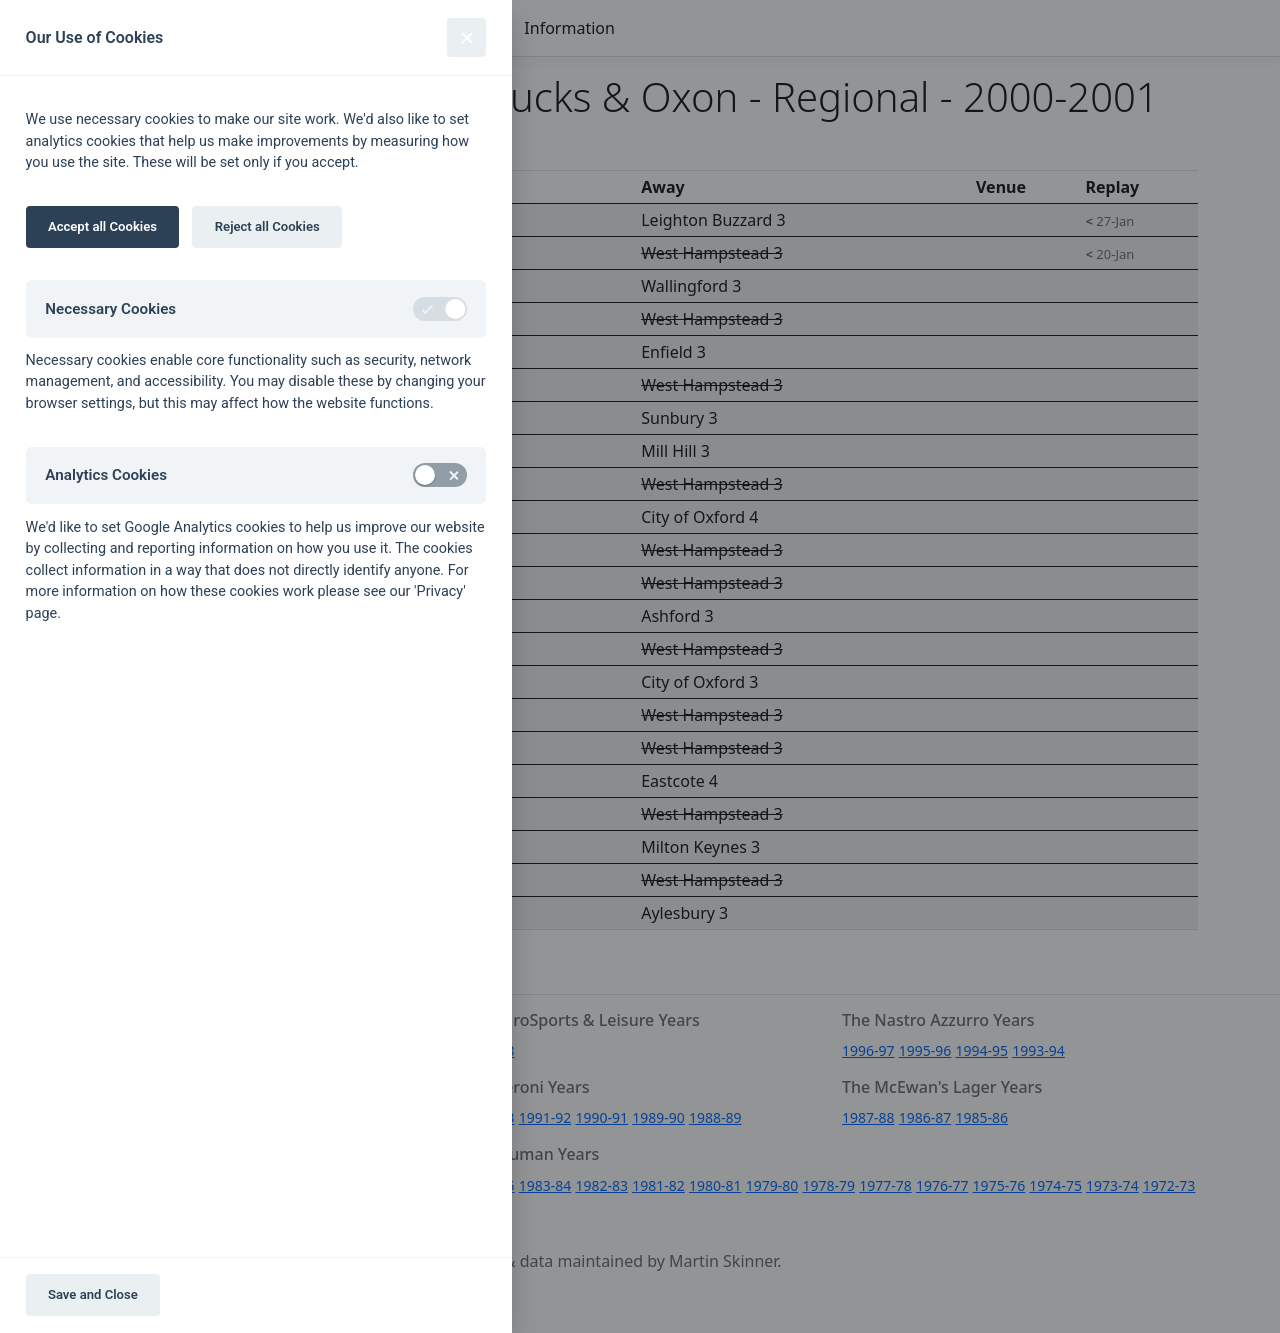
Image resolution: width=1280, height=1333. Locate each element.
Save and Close (93, 1294)
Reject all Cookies (267, 226)
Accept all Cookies (102, 226)
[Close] (466, 37)
